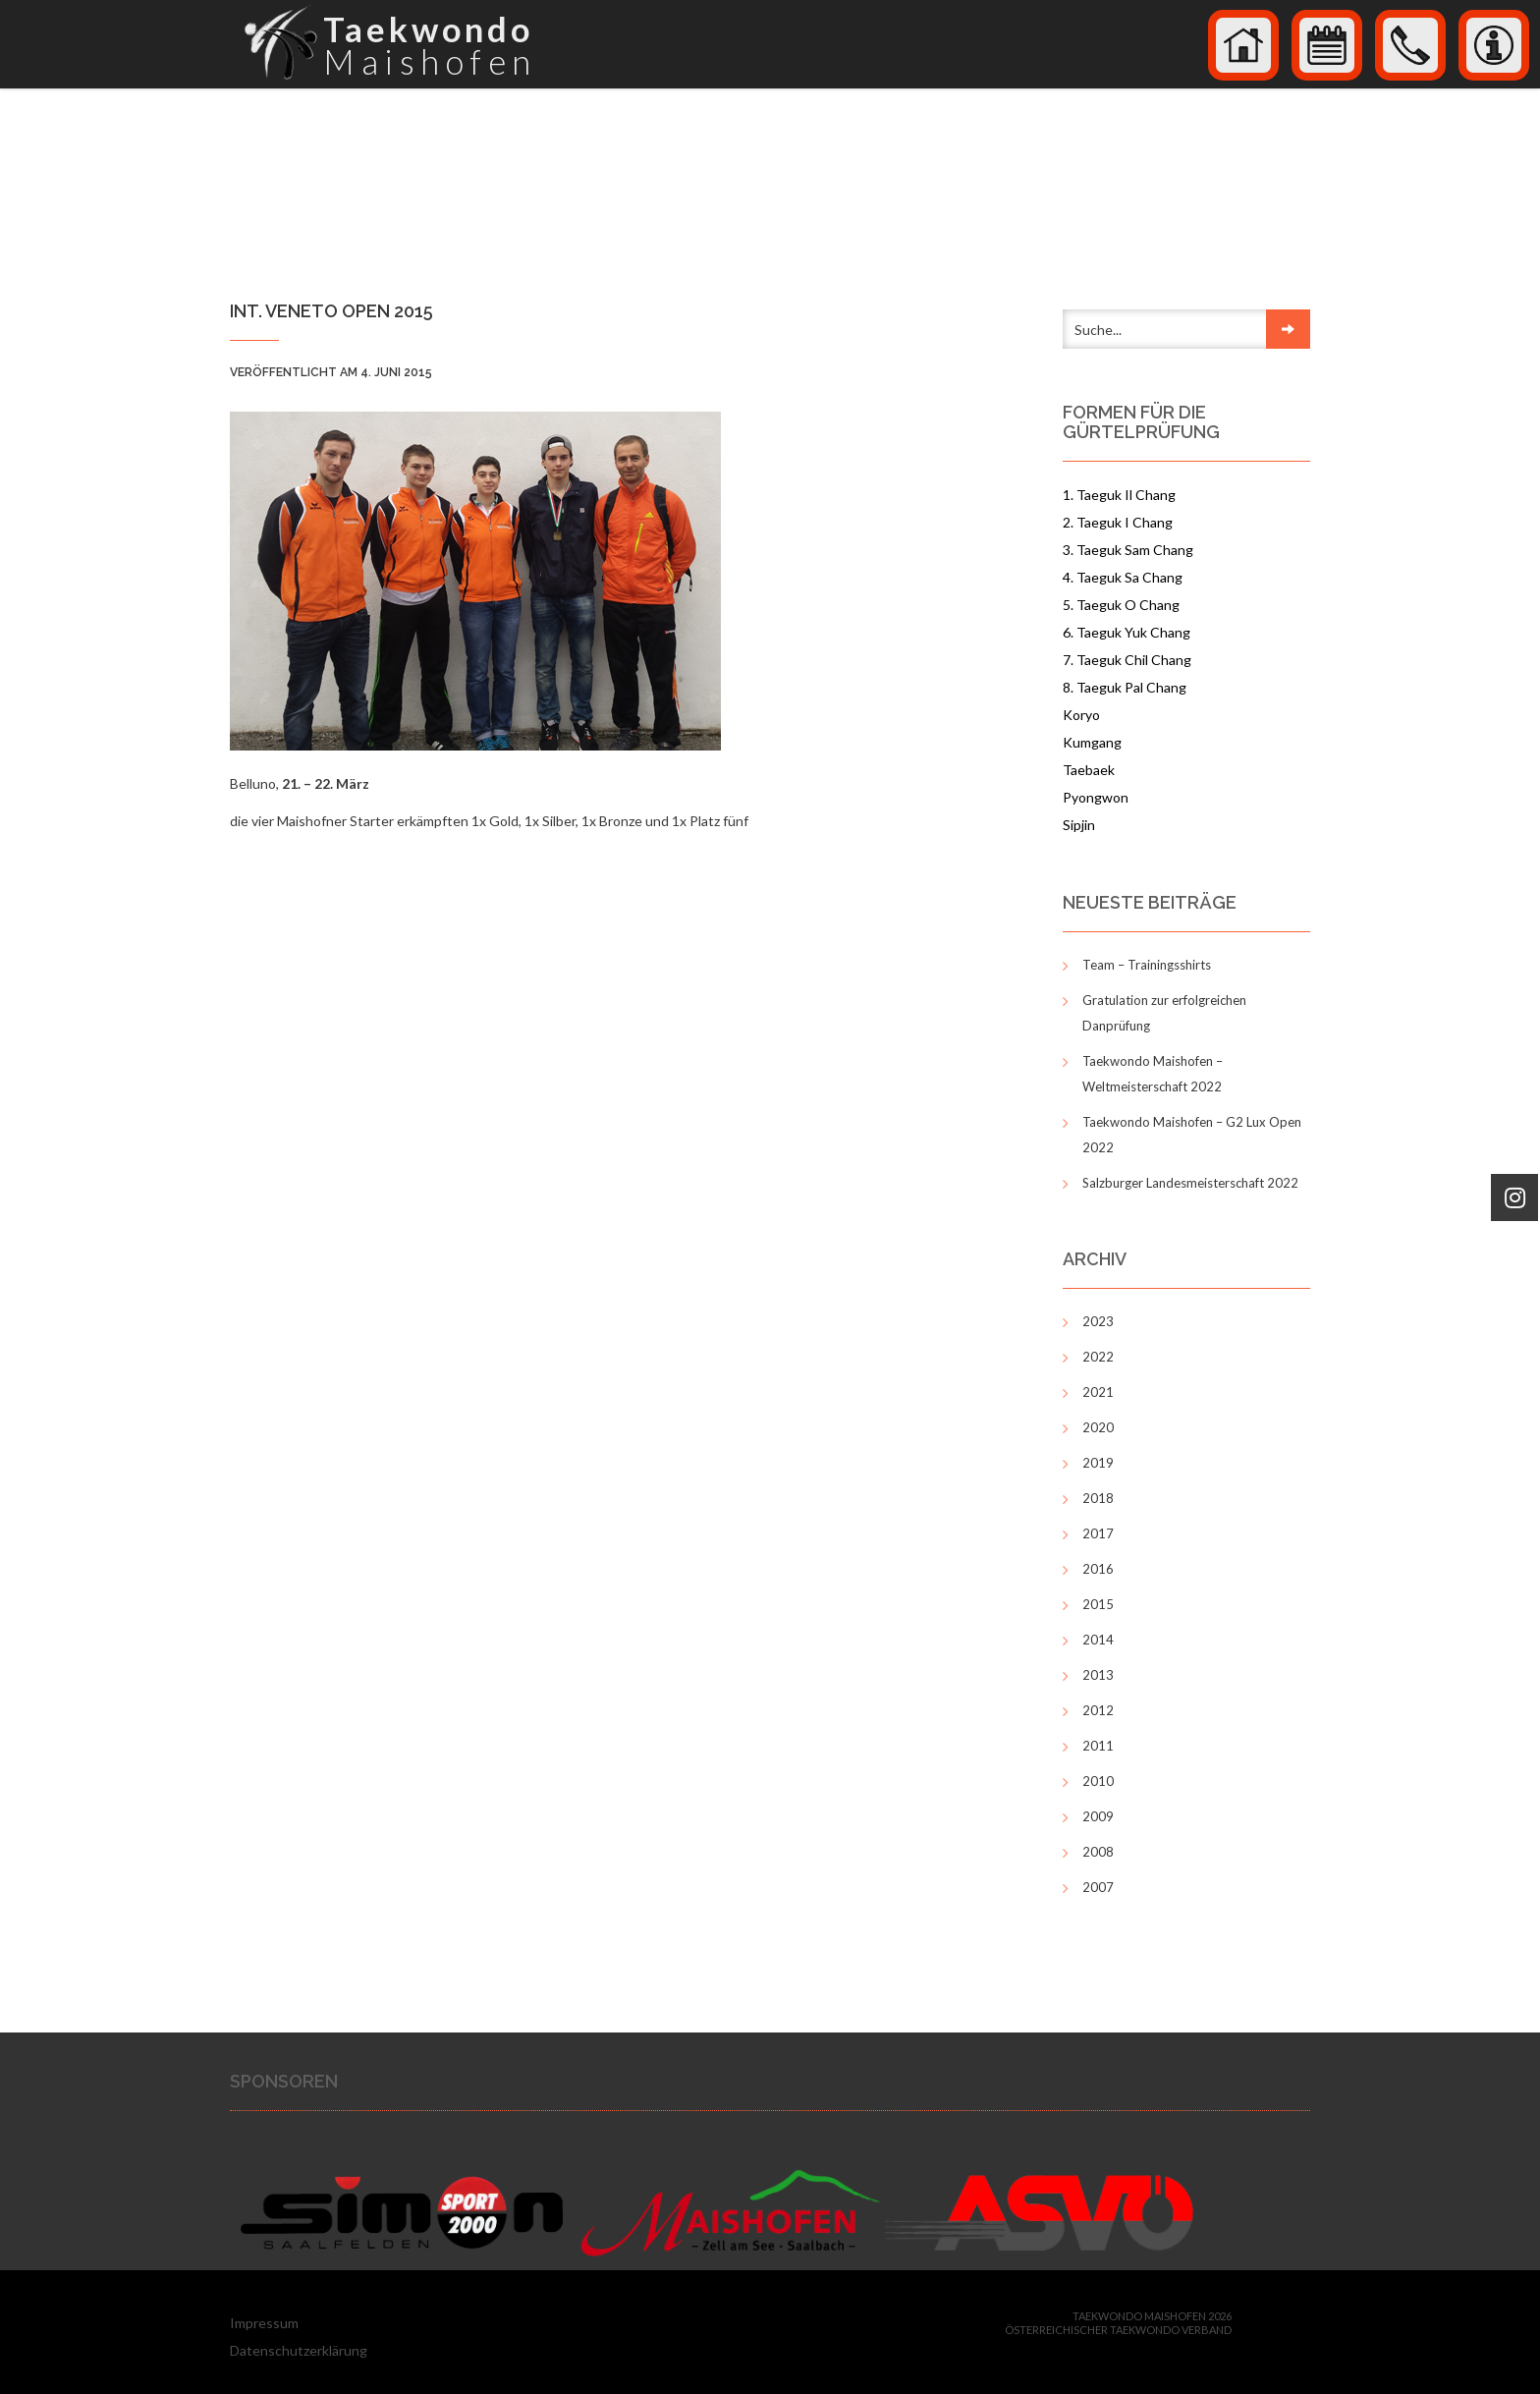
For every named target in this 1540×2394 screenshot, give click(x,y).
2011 (1098, 1746)
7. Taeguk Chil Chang (1127, 659)
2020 (1098, 1427)
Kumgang (1092, 742)
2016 (1098, 1569)
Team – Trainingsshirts (1146, 965)
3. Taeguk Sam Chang (1128, 549)
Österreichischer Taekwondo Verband (1118, 2329)
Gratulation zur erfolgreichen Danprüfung (1164, 1012)
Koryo (1081, 714)
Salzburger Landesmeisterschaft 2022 (1190, 1183)
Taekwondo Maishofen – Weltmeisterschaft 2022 (1152, 1073)
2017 (1098, 1533)
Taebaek (1089, 769)
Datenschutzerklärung (298, 2350)
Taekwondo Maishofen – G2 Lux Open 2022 (1191, 1134)
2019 (1098, 1463)
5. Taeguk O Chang (1121, 604)
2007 (1098, 1887)
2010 (1098, 1781)
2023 (1098, 1321)
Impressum (264, 2322)
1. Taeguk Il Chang (1119, 494)
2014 (1098, 1639)
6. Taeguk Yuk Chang (1126, 632)
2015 (1098, 1604)
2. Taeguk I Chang (1118, 522)
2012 (1098, 1710)
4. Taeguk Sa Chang (1122, 577)
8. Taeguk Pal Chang (1124, 687)
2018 (1098, 1498)
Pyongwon (1095, 797)
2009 (1098, 1816)
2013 (1098, 1675)
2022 (1098, 1356)
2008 (1098, 1852)
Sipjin (1079, 824)
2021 (1098, 1392)
